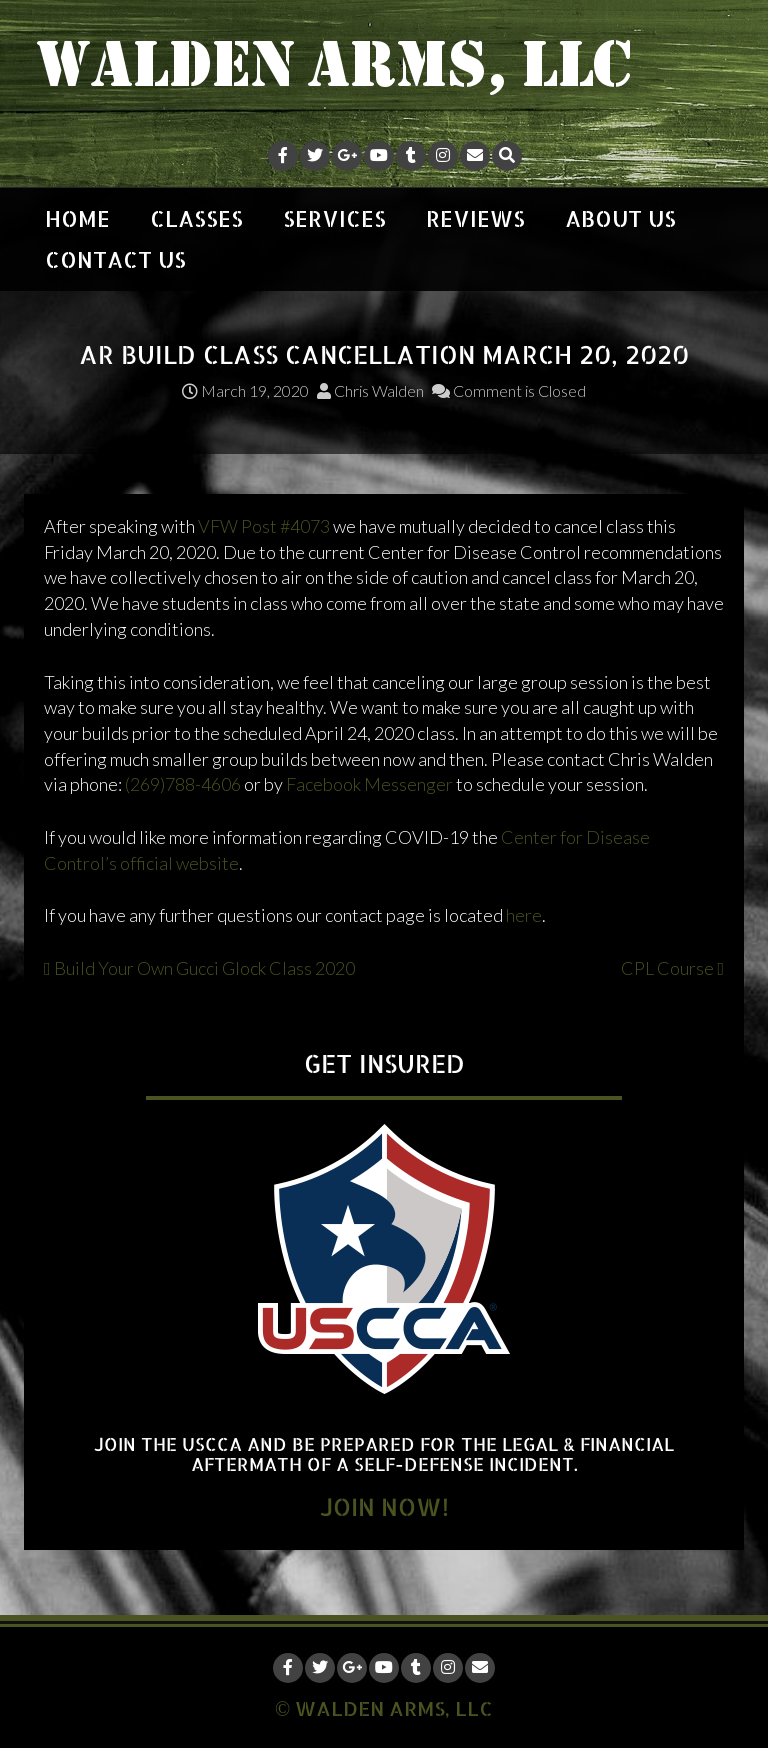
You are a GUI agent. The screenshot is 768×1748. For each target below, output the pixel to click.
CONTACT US (115, 259)
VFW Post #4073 (264, 526)
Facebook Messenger (369, 784)
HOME (77, 218)
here (524, 915)
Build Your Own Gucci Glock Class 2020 (204, 968)
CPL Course (667, 968)
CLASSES (196, 218)
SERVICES (334, 218)
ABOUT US (620, 218)
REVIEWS (475, 218)
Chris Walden (370, 390)
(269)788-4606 (183, 784)
